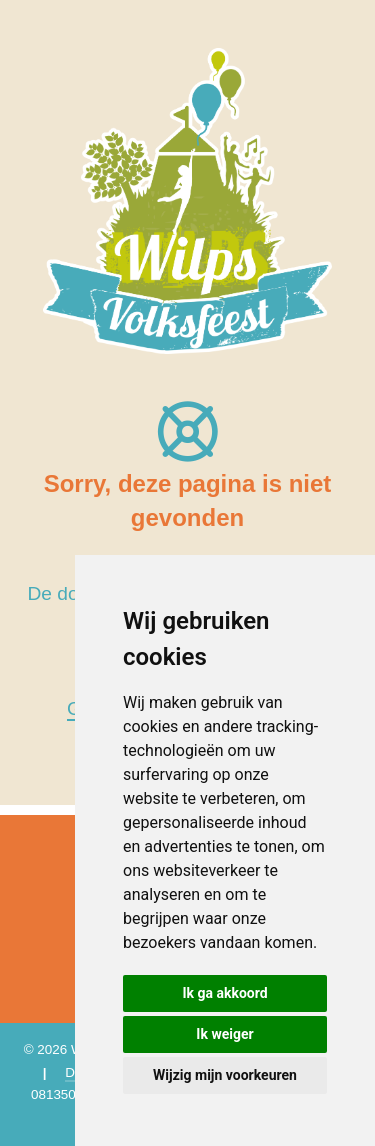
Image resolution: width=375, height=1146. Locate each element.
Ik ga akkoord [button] (224, 993)
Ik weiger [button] (224, 1034)
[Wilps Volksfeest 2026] (187, 199)
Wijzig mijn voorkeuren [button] (225, 1075)
